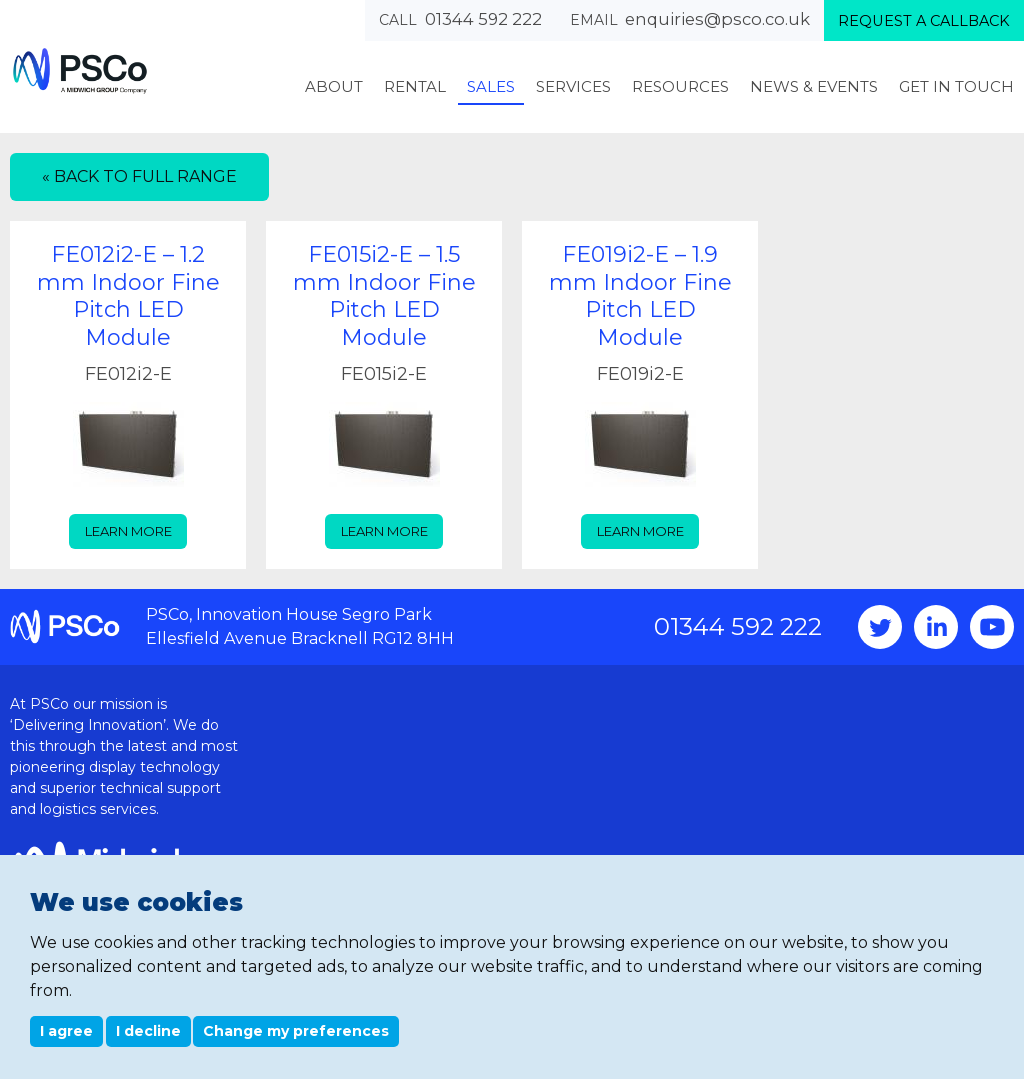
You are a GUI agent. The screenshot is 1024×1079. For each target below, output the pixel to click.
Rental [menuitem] (415, 86)
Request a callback (924, 21)
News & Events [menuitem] (814, 86)
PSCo (80, 70)
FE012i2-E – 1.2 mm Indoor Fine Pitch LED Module (128, 296)
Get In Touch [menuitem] (956, 86)
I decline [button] (148, 1031)
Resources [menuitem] (680, 86)
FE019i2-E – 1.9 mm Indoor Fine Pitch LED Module (640, 296)
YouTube (992, 627)
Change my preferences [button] (296, 1031)
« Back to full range (139, 176)
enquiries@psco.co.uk (717, 19)
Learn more (128, 531)
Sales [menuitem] (491, 86)
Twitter (880, 627)
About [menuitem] (334, 86)
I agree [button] (66, 1031)
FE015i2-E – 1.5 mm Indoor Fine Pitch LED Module (384, 296)
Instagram (936, 627)
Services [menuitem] (573, 86)
